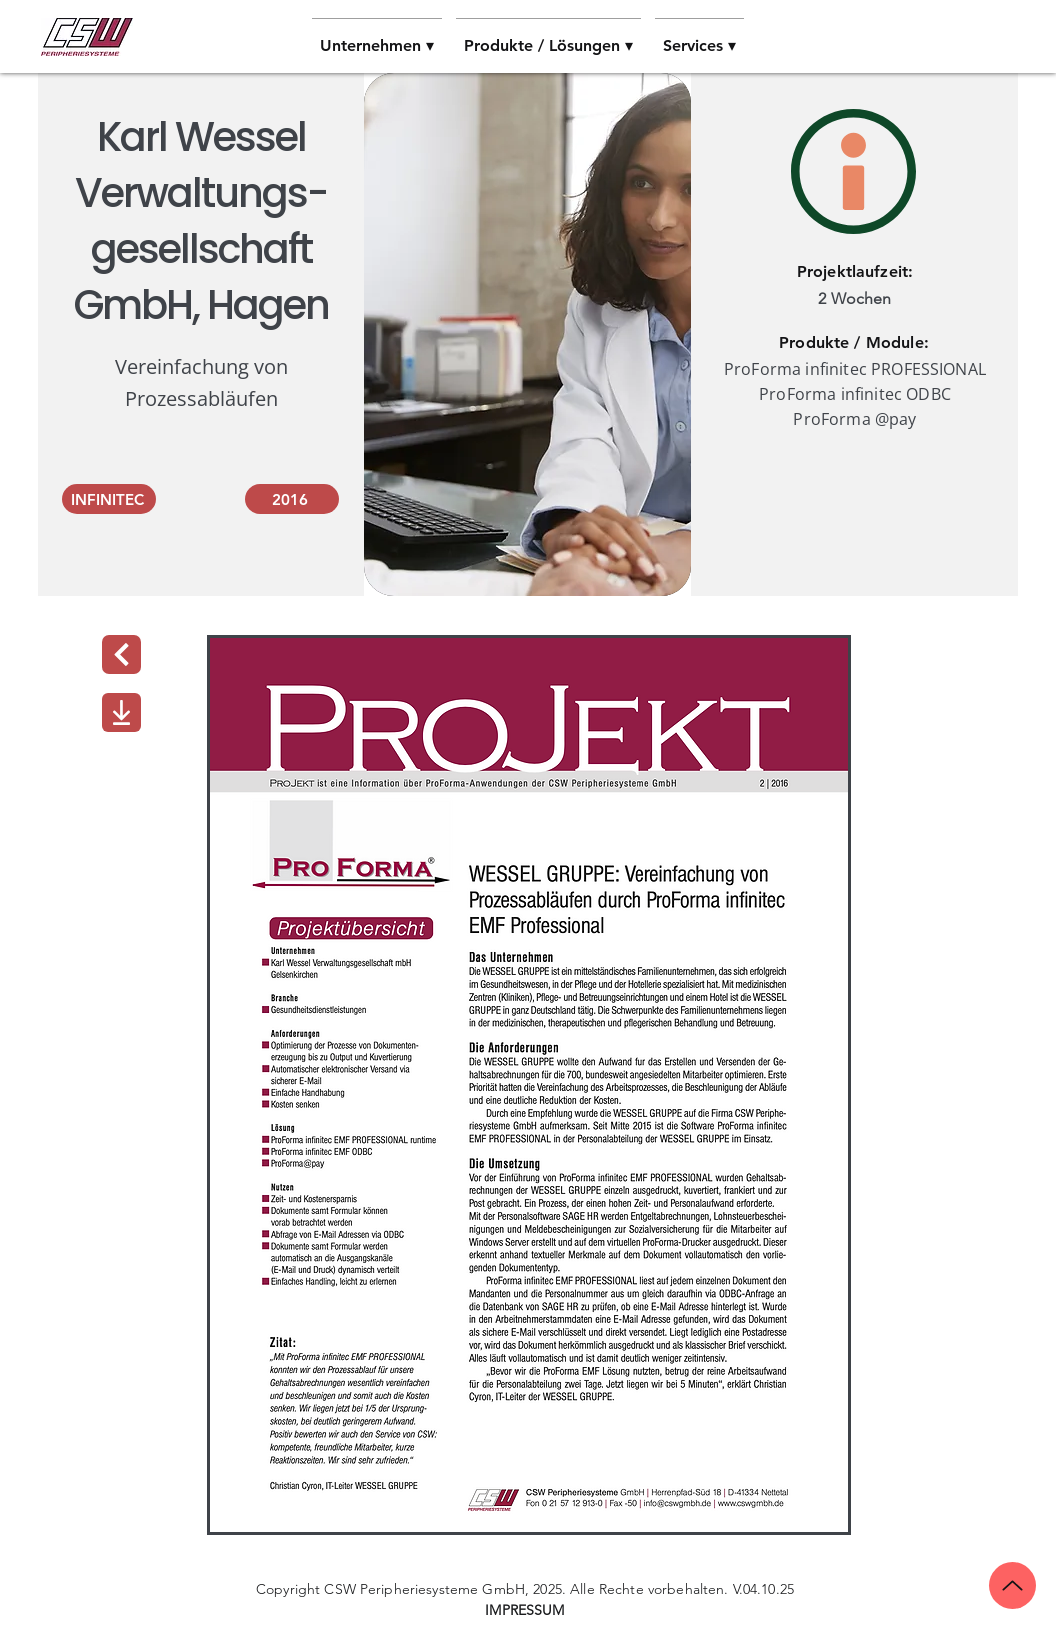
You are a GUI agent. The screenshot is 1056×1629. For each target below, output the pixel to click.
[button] (377, 37)
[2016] (292, 499)
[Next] (121, 654)
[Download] (121, 712)
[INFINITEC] (109, 499)
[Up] (1012, 1585)
